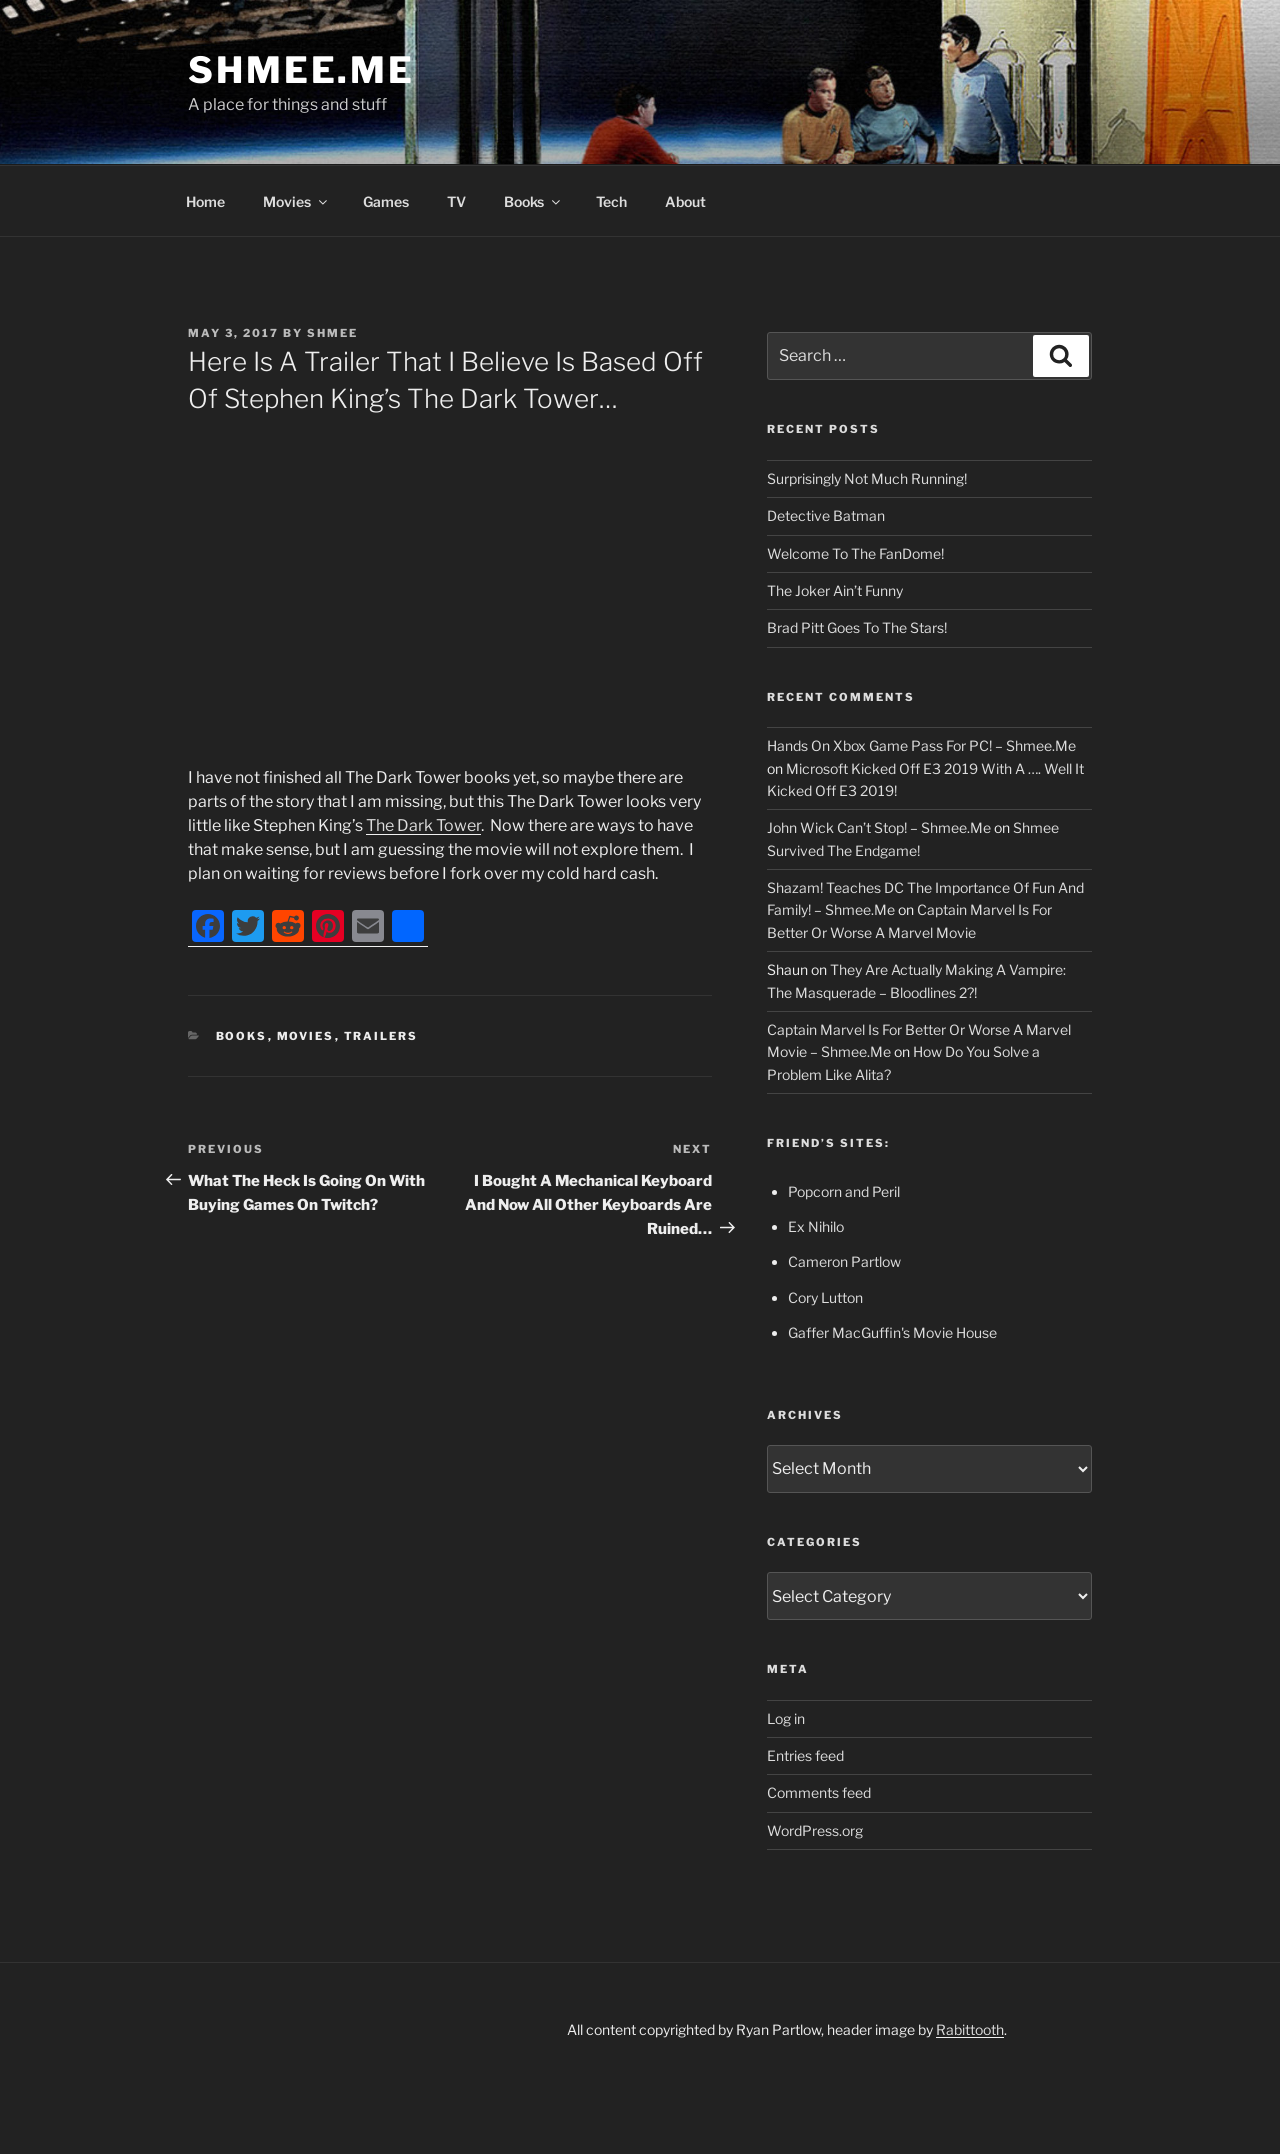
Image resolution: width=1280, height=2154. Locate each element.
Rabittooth (970, 2029)
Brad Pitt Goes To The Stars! (857, 627)
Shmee (332, 333)
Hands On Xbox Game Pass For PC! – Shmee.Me (921, 745)
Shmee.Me (301, 70)
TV (456, 201)
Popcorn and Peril (844, 1191)
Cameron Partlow (844, 1261)
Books (533, 201)
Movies (296, 201)
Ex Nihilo (816, 1226)
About (685, 201)
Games (386, 201)
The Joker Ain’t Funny (835, 590)
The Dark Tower (423, 825)
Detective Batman (826, 515)
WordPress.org (815, 1830)
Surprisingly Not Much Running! (867, 478)
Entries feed (805, 1755)
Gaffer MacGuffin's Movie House (892, 1332)
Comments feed (819, 1792)
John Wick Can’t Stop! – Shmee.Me (879, 827)
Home (205, 201)
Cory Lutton (825, 1297)
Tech (611, 201)
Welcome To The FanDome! (855, 553)
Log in (786, 1718)
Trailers (381, 1036)
